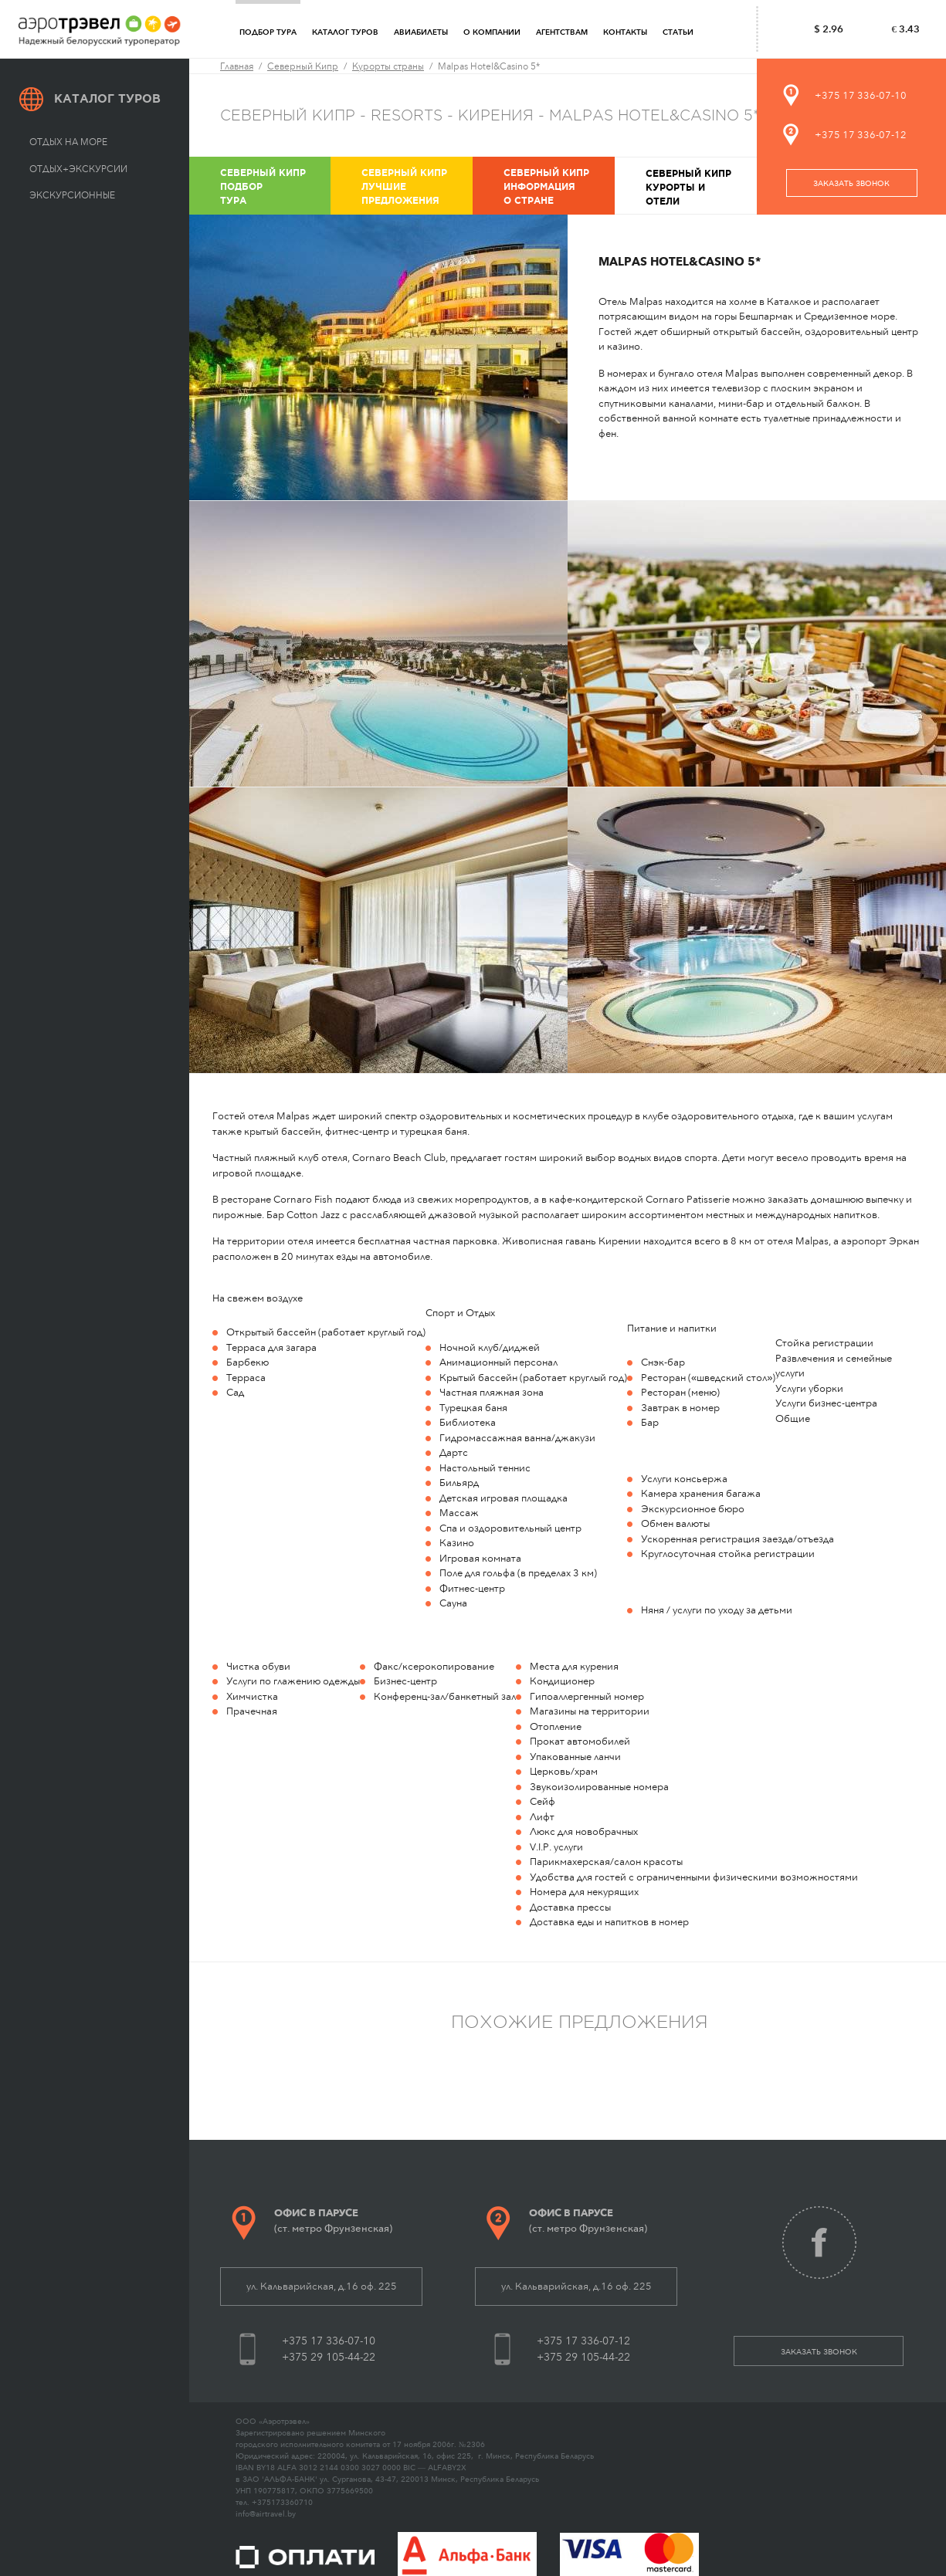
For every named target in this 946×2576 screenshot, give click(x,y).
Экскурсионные (72, 195)
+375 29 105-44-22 (328, 2357)
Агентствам (562, 32)
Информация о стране (558, 185)
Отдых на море (68, 142)
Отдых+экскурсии (78, 169)
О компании (491, 32)
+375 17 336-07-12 (861, 134)
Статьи (678, 32)
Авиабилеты (421, 32)
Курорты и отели (700, 186)
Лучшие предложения (415, 185)
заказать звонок (851, 183)
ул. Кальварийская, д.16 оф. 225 (321, 2286)
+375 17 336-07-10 (861, 95)
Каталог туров (345, 32)
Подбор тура (268, 32)
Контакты (625, 32)
